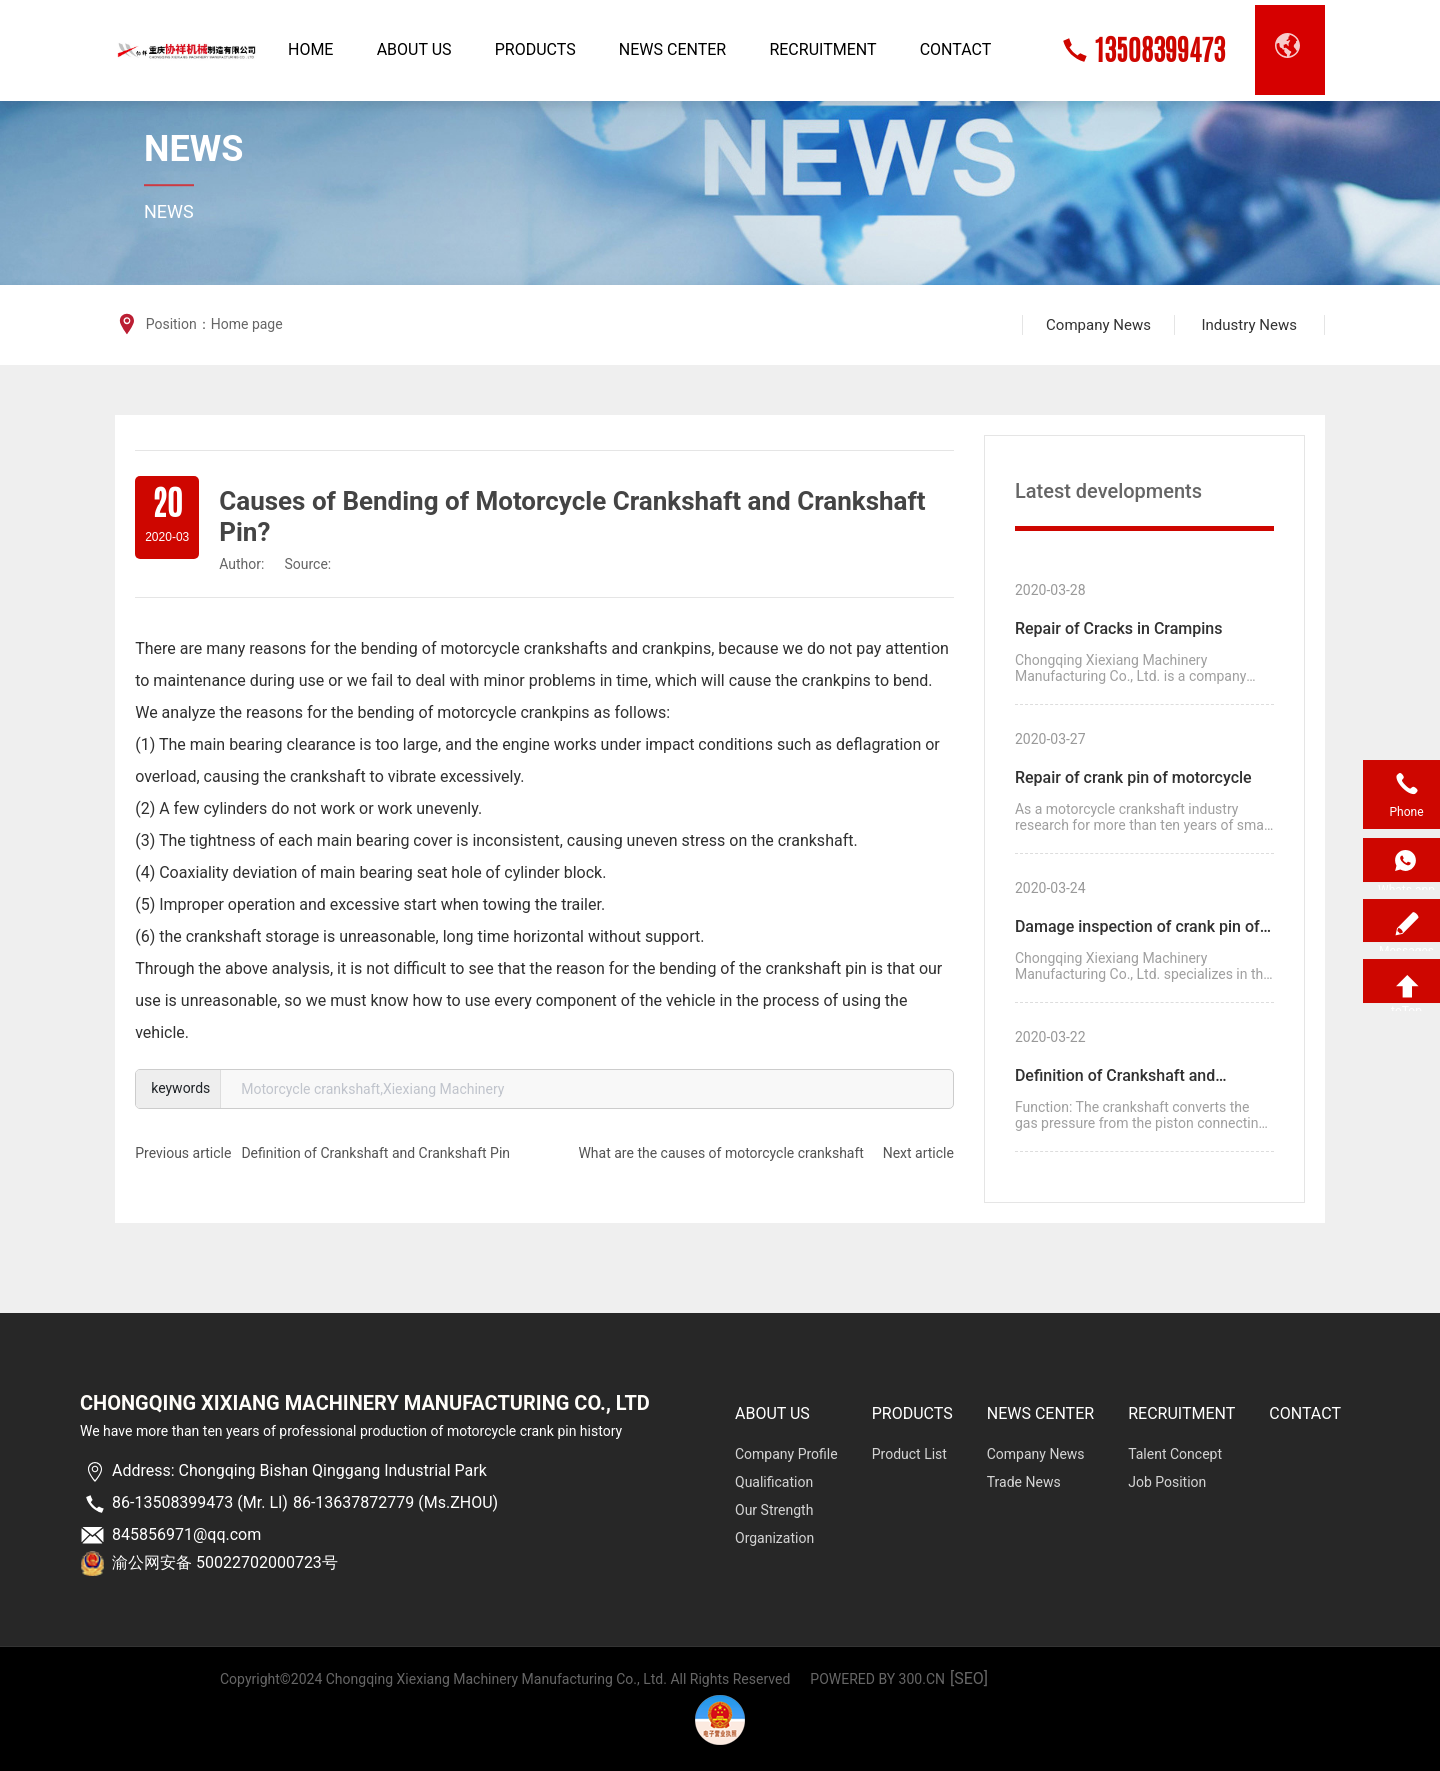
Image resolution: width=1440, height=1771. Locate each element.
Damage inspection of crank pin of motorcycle (1137, 929)
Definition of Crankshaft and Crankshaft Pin (375, 1153)
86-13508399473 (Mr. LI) (200, 1502)
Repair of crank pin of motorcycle (1133, 777)
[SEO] (969, 1678)
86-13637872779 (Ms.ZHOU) (395, 1502)
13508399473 (1160, 50)
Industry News (1248, 325)
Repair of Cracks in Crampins (1119, 628)
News (193, 149)
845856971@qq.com (186, 1534)
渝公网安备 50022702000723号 (225, 1562)
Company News (1098, 325)
